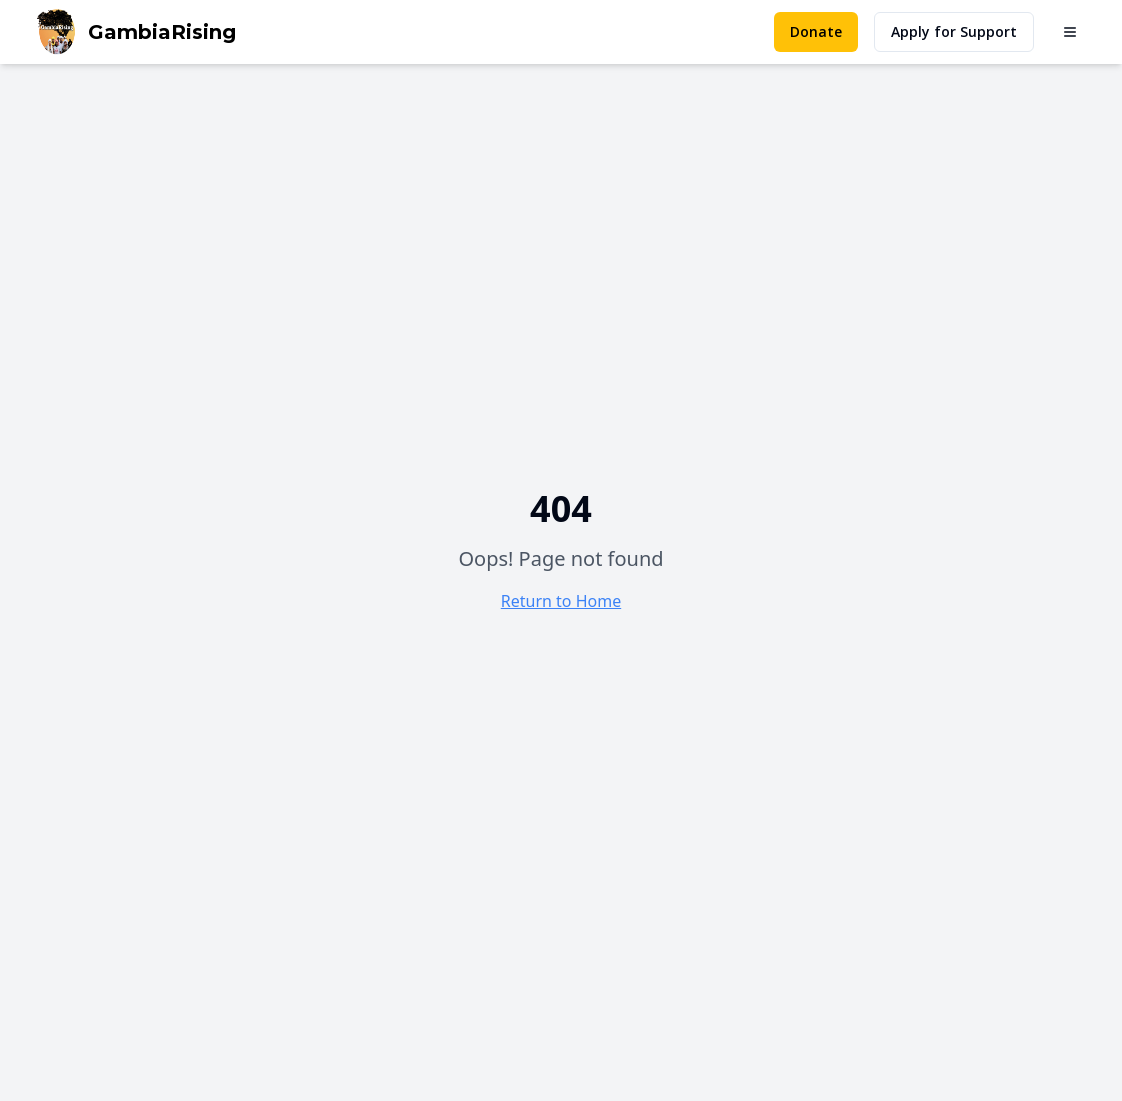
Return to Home (561, 601)
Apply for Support (954, 31)
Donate (816, 31)
